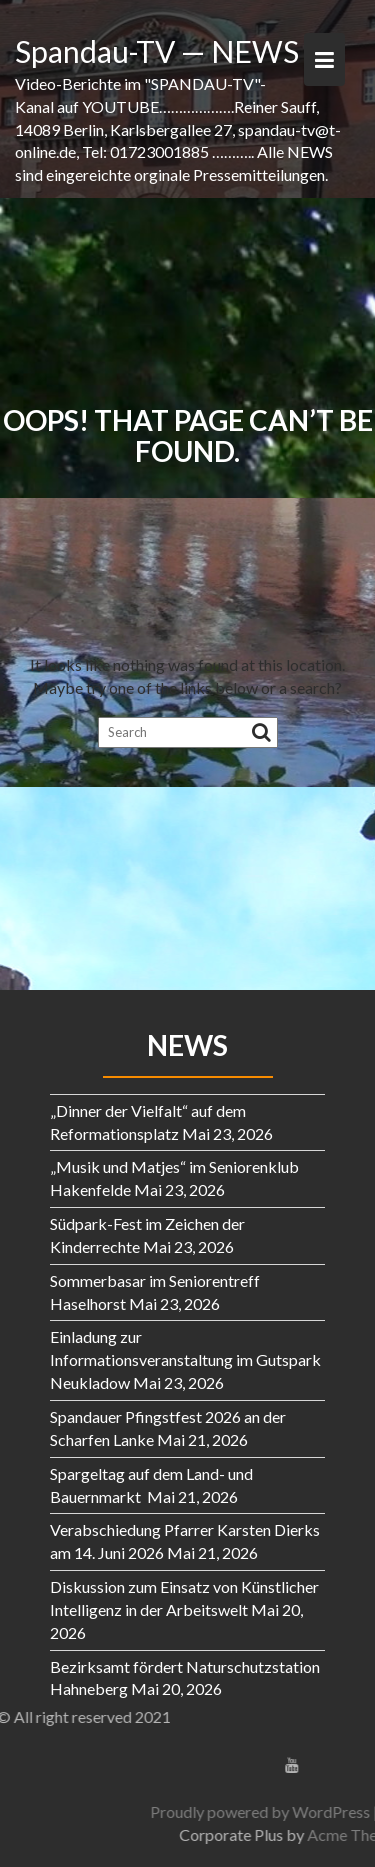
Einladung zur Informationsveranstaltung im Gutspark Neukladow (185, 1359)
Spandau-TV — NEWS (157, 51)
